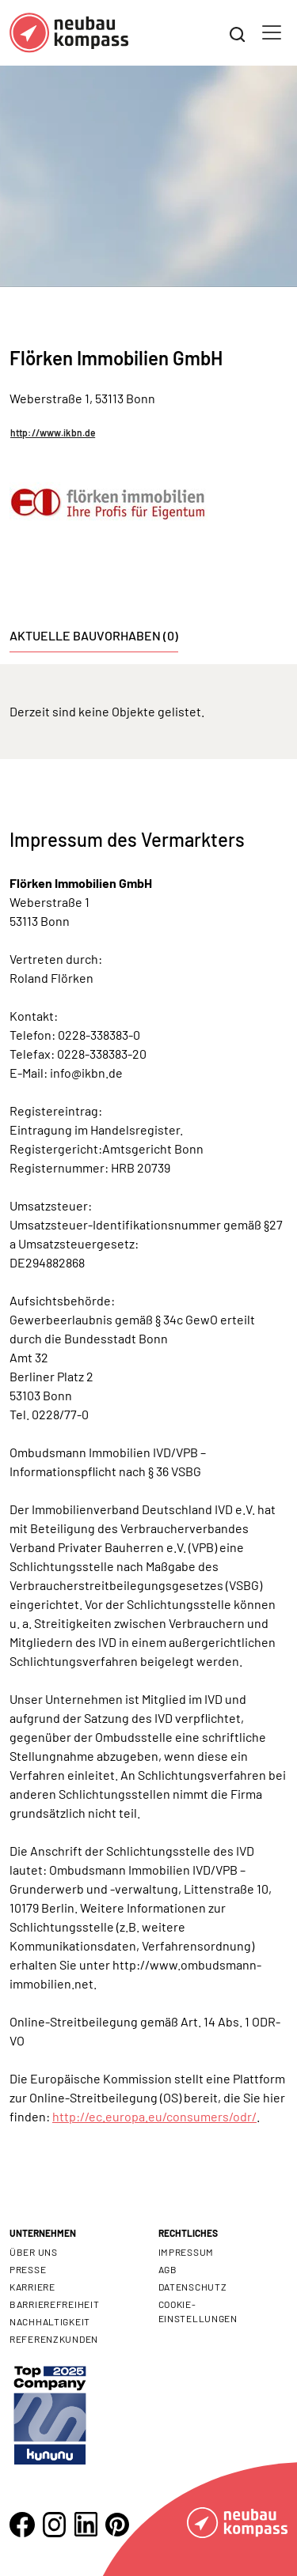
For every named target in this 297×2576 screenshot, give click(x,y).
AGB (167, 2269)
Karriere (32, 2286)
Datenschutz (192, 2286)
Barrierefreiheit (55, 2304)
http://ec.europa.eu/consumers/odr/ (154, 2116)
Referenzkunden (54, 2338)
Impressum (186, 2251)
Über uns (34, 2251)
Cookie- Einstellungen (198, 2311)
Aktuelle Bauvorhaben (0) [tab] (94, 635)
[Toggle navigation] (271, 32)
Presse (28, 2269)
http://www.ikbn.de (52, 432)
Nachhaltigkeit (50, 2321)
